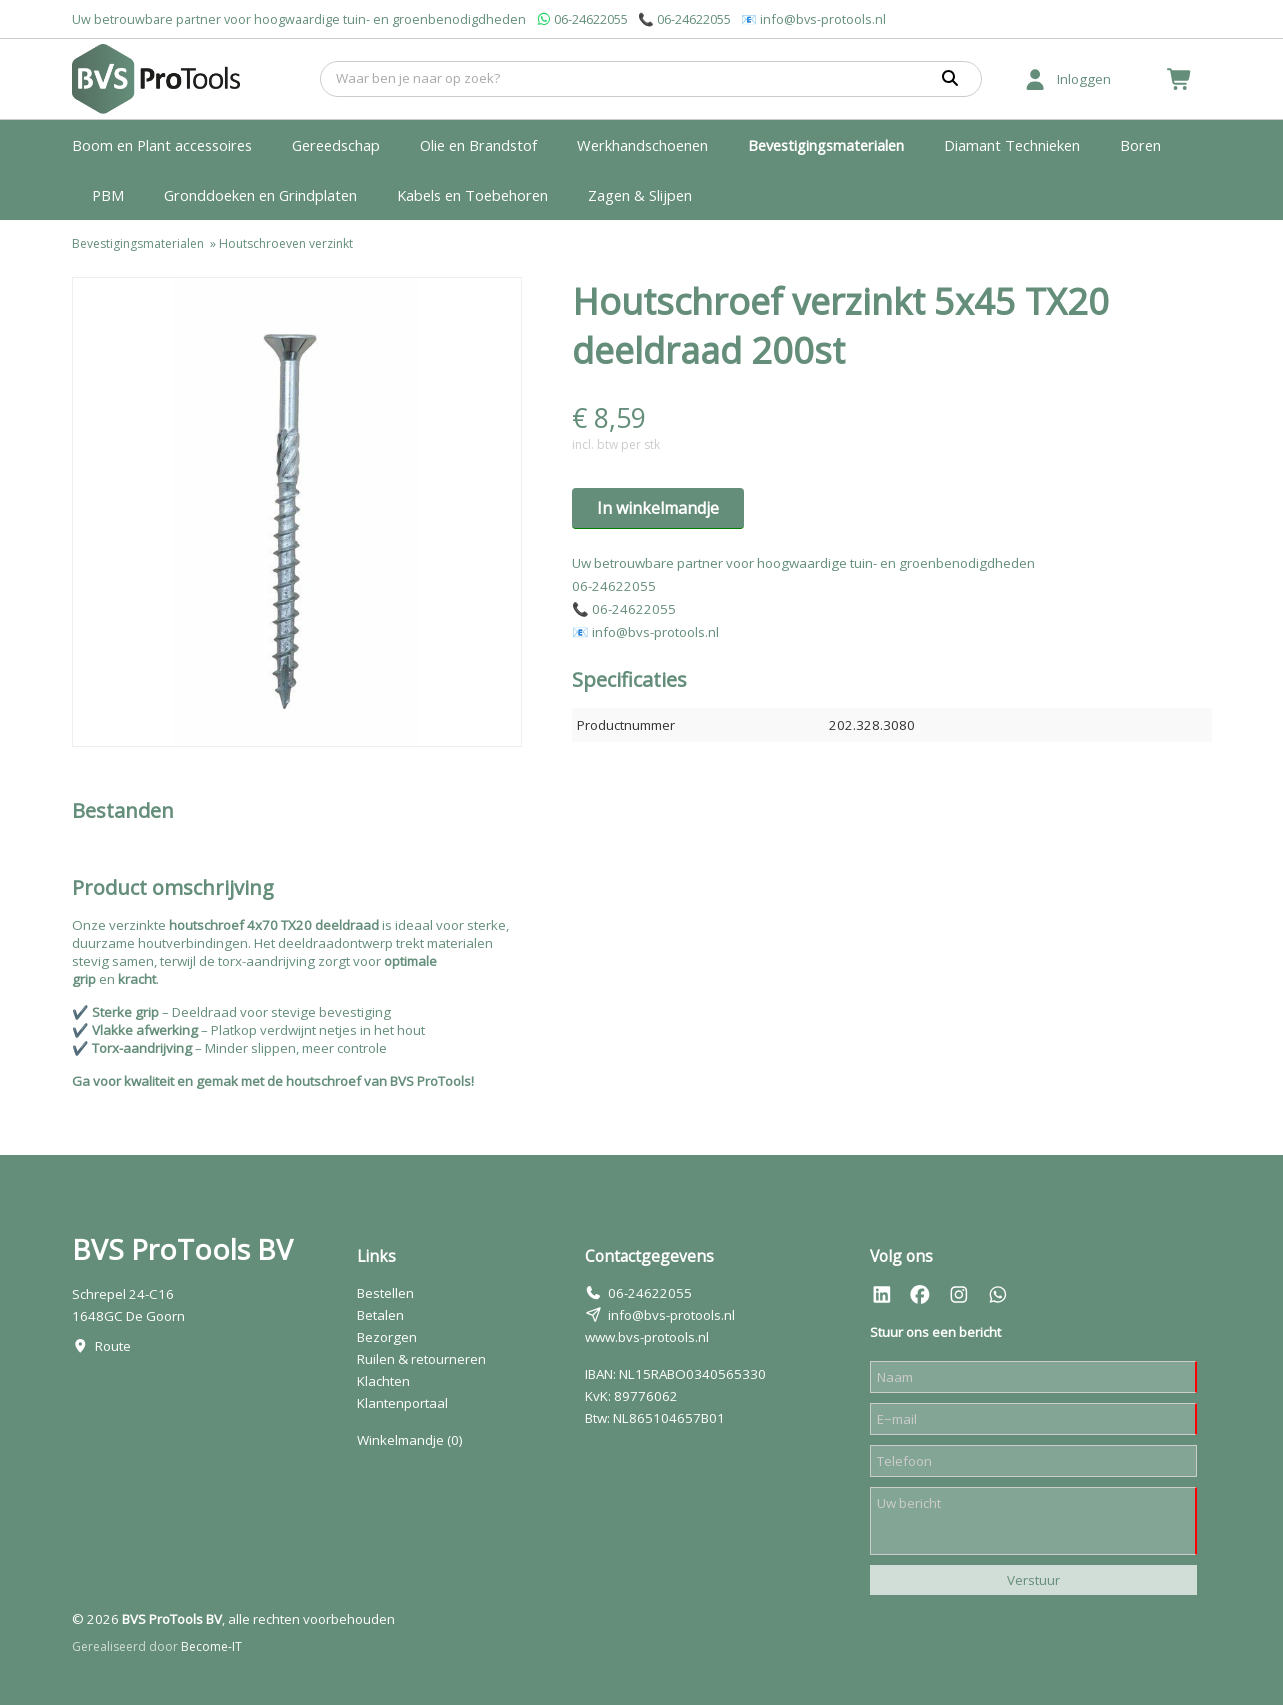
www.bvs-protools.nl (647, 1337)
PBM (108, 195)
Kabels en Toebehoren (472, 195)
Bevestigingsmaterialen (826, 145)
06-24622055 (591, 19)
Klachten (383, 1381)
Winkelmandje (410, 1440)
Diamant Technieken (1012, 145)
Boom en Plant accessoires (162, 145)
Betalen (380, 1315)
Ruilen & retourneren (421, 1359)
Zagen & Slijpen (640, 195)
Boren (1140, 145)
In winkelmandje (658, 508)
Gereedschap (336, 145)
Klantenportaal (402, 1403)
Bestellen (385, 1293)
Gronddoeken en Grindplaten (260, 195)
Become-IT (211, 1646)
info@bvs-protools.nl (823, 19)
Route (113, 1346)
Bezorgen (387, 1337)
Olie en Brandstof (478, 145)
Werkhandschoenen (642, 145)
